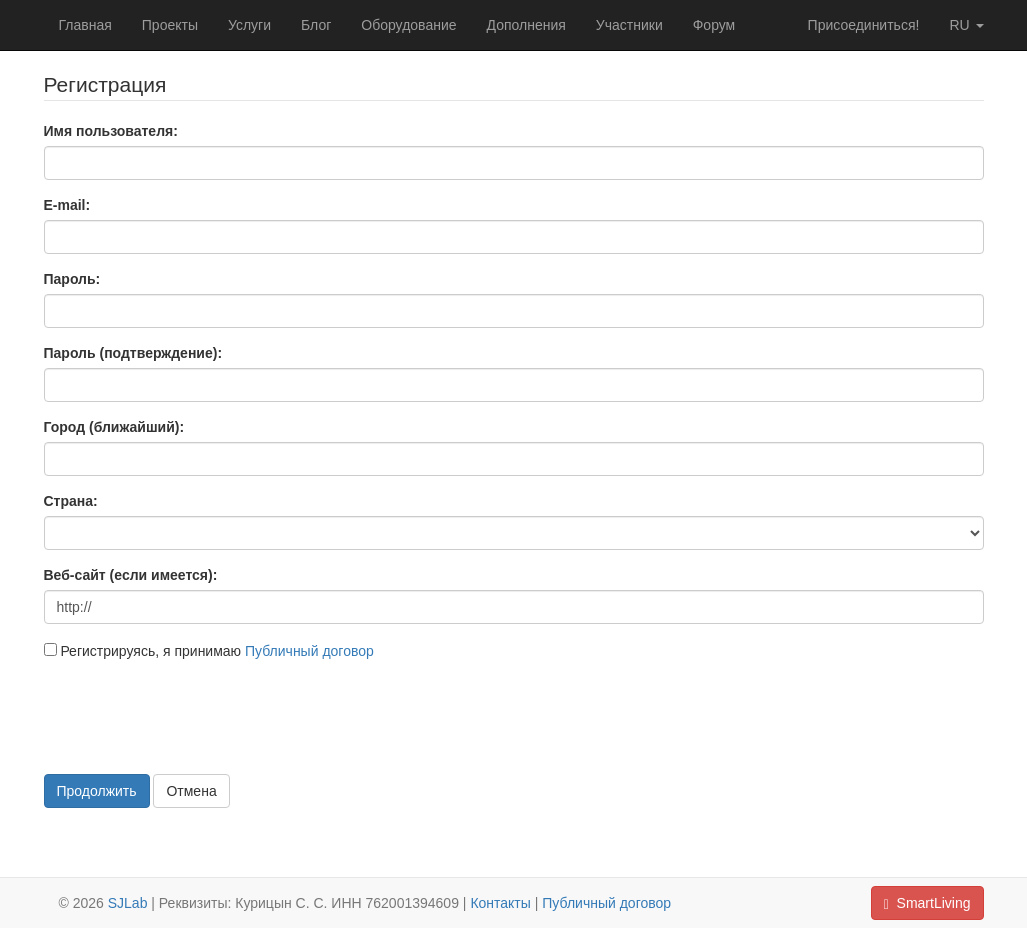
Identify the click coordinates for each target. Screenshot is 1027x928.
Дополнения (526, 25)
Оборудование (408, 25)
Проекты (170, 25)
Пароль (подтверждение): (133, 353)
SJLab (128, 903)
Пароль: (72, 279)
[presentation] (196, 715)
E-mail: (67, 205)
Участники (629, 25)
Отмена (191, 791)
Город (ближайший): (114, 427)
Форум (714, 25)
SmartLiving (927, 903)
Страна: (71, 501)
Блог (316, 25)
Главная (85, 25)
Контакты (500, 903)
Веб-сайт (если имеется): (131, 575)
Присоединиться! (864, 25)
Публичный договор (309, 651)
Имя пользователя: (111, 131)
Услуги (249, 25)
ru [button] (966, 25)
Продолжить (97, 791)
